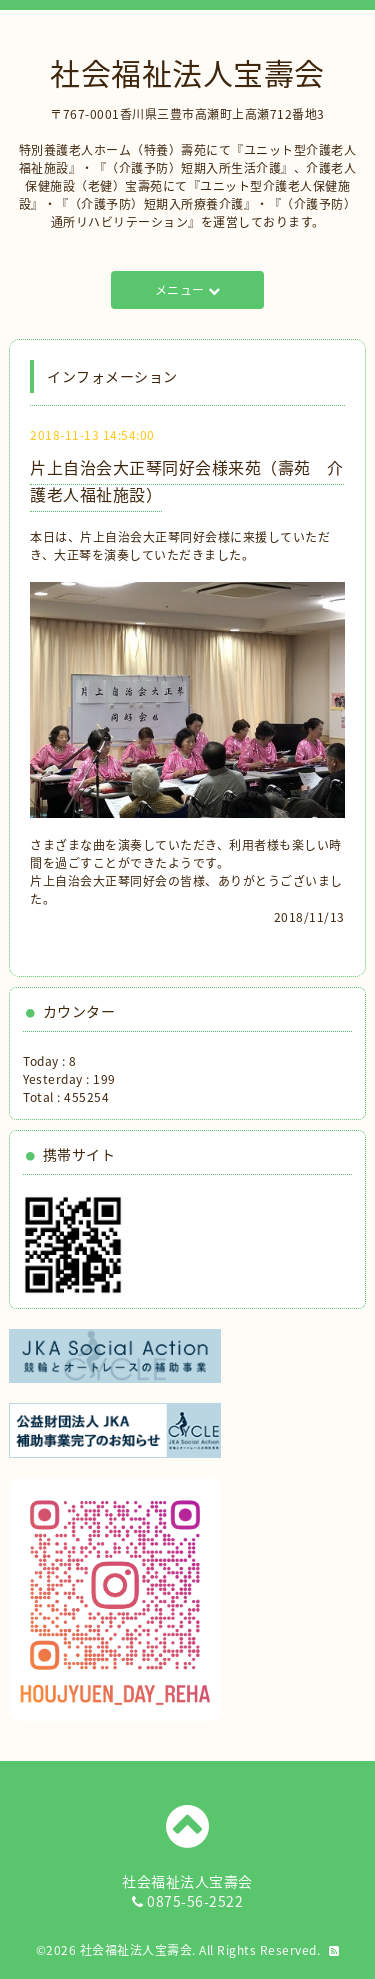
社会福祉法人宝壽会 (187, 72)
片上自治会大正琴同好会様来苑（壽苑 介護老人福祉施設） (187, 480)
